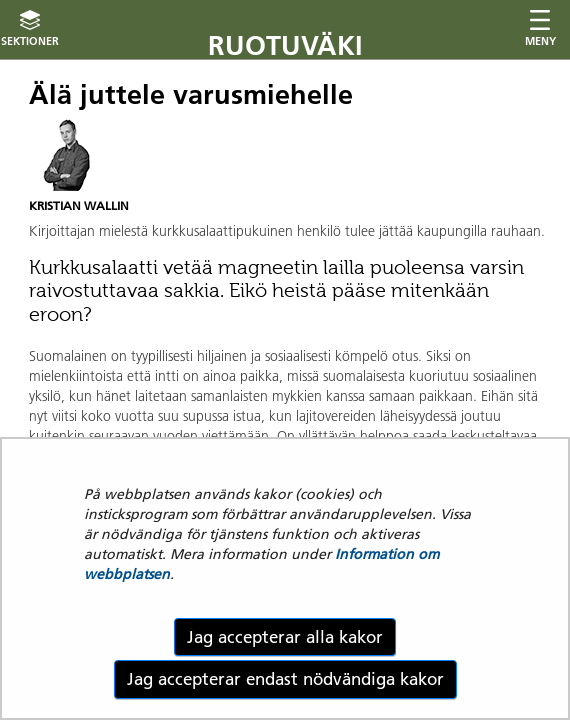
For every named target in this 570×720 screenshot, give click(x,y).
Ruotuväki (285, 45)
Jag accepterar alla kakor (285, 637)
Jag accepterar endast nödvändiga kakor (285, 679)
